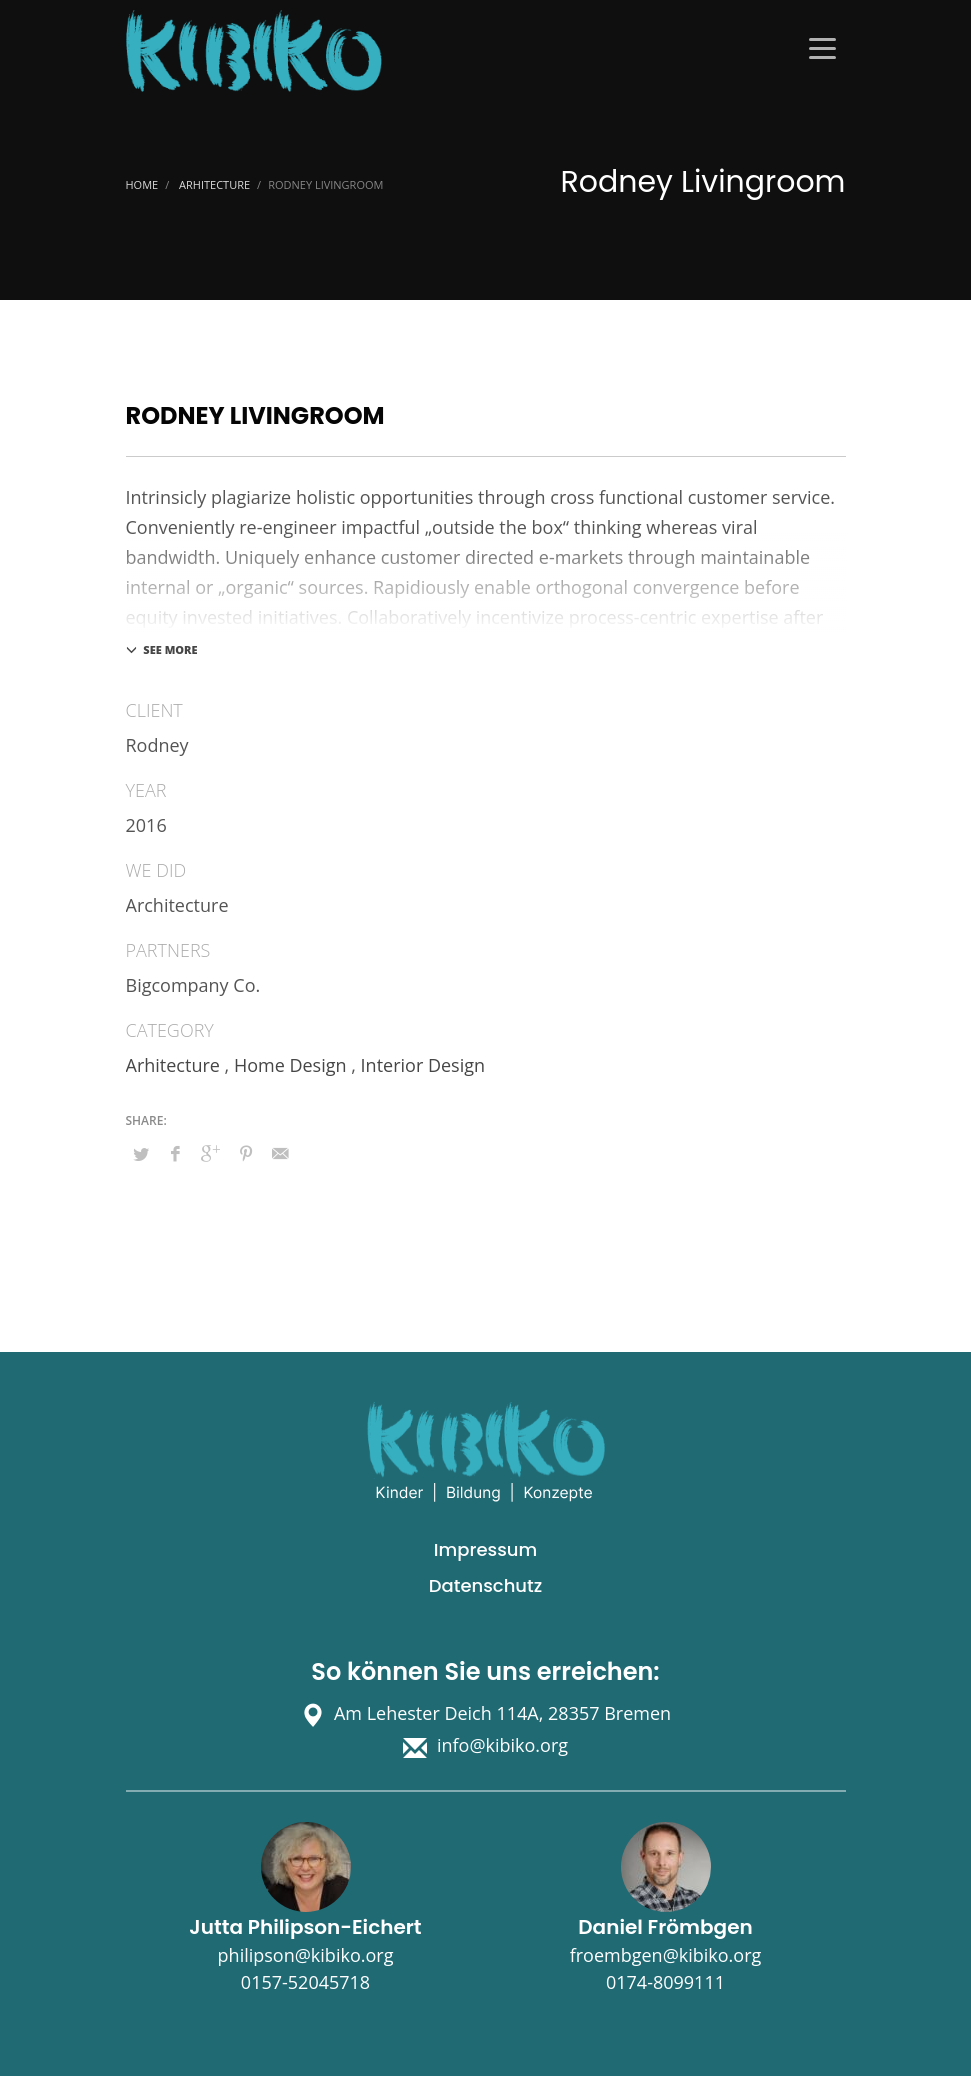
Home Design (290, 1065)
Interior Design (423, 1065)
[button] (44, 2032)
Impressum (485, 1549)
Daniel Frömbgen (665, 1927)
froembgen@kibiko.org (666, 1955)
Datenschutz (485, 1585)
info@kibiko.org (502, 1745)
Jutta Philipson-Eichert (305, 1927)
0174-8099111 (665, 1982)
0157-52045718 (305, 1982)
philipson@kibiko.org (306, 1955)
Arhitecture (173, 1065)
